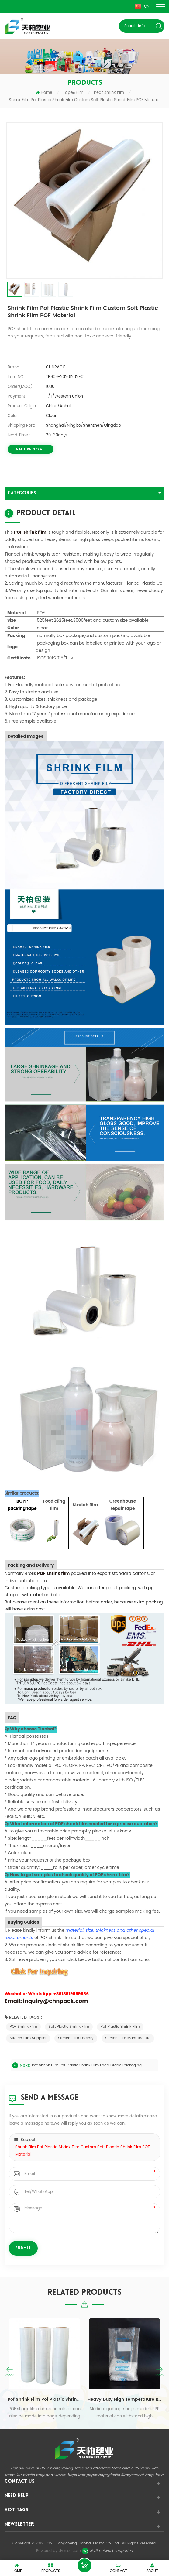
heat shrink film (109, 93)
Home (44, 93)
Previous (9, 2371)
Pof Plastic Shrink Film (120, 2027)
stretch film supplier (28, 2038)
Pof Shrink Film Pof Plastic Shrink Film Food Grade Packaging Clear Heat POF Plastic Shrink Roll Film (90, 2065)
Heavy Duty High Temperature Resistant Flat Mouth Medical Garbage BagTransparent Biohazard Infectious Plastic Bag (124, 2399)
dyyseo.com (70, 2551)
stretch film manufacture (127, 2038)
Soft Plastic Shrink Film (69, 2027)
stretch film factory (76, 2038)
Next (159, 2371)
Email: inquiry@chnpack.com (46, 2001)
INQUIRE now (28, 449)
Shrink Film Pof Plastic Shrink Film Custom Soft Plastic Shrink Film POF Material (82, 2151)
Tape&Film (73, 93)
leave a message (84, 2565)
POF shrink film (30, 532)
